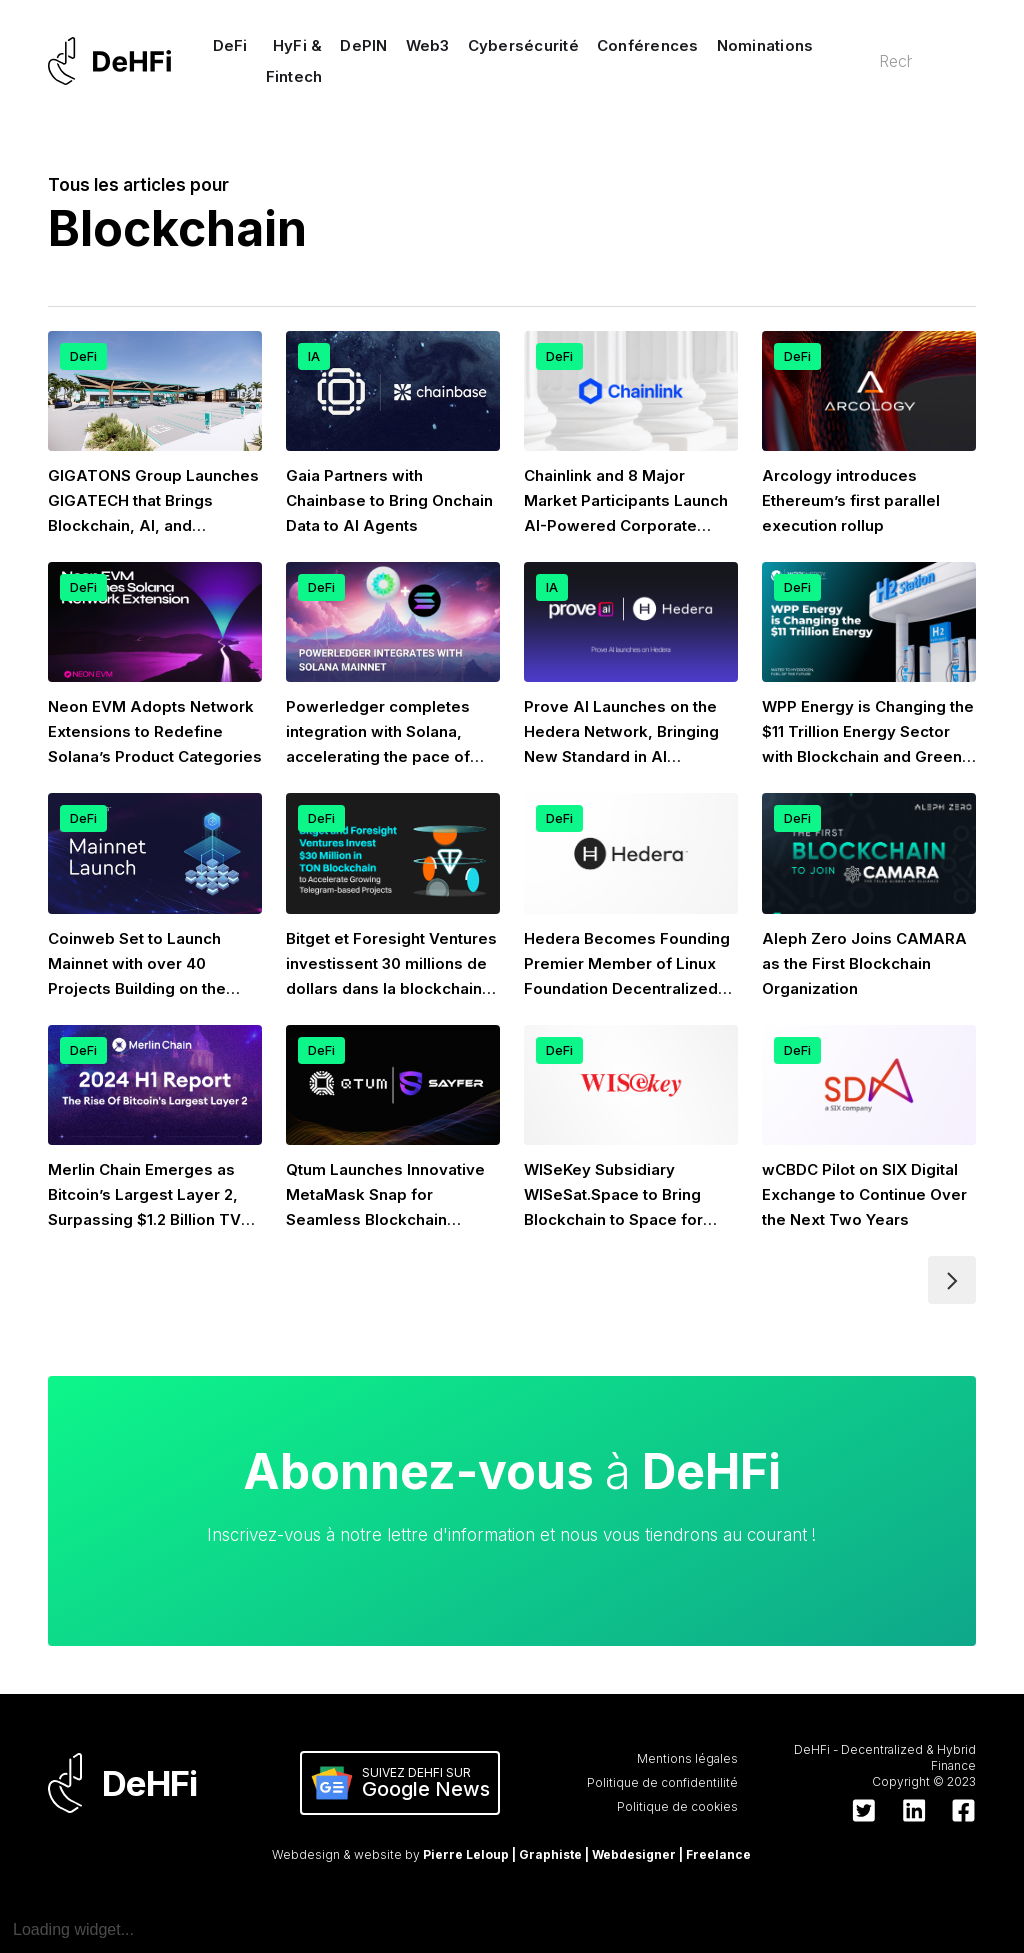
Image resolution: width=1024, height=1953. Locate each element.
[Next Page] (952, 1280)
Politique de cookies (677, 1806)
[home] (109, 61)
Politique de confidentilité (662, 1782)
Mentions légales (687, 1758)
